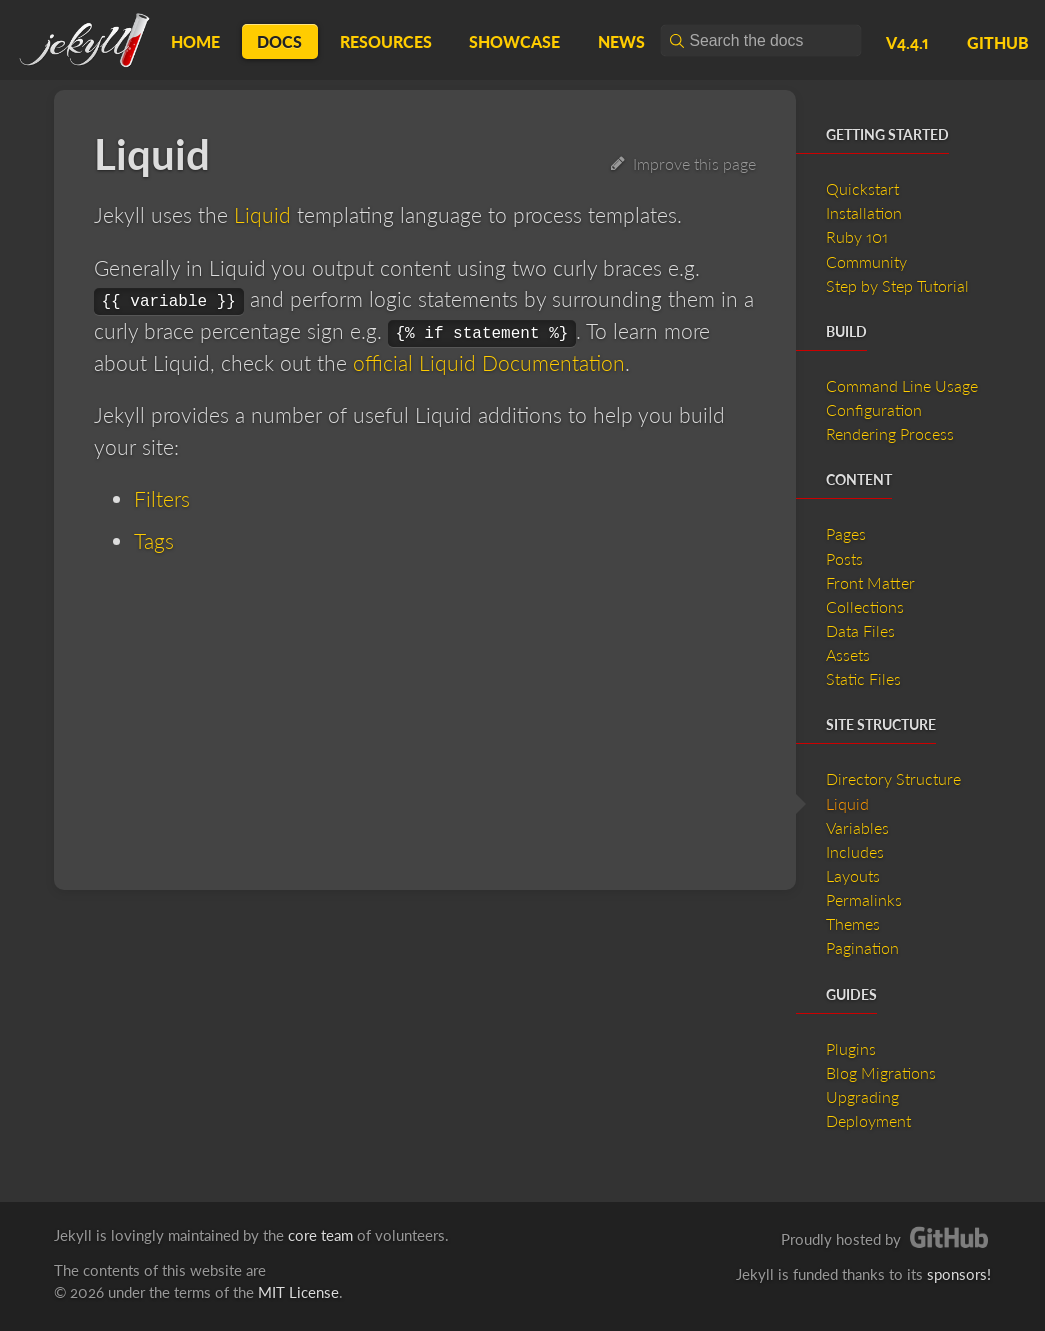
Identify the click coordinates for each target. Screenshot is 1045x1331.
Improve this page (683, 163)
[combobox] (761, 40)
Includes (855, 851)
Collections (865, 606)
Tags (154, 540)
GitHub (998, 42)
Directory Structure (893, 778)
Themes (853, 923)
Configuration (874, 409)
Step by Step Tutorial (897, 285)
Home (195, 41)
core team (320, 1235)
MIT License (298, 1292)
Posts (844, 558)
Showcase (514, 41)
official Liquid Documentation (489, 362)
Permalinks (864, 899)
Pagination (862, 947)
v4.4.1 (907, 42)
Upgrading (862, 1096)
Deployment (868, 1120)
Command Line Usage (902, 385)
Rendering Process (890, 433)
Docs (279, 41)
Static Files (863, 678)
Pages (846, 533)
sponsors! (959, 1274)
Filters (162, 498)
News (621, 41)
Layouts (853, 875)
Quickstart (862, 188)
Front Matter (870, 582)
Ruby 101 (857, 236)
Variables (857, 827)
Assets (848, 654)
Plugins (851, 1048)
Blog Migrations (881, 1072)
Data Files (860, 630)
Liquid (262, 214)
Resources (386, 41)
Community (866, 261)
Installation (864, 212)
